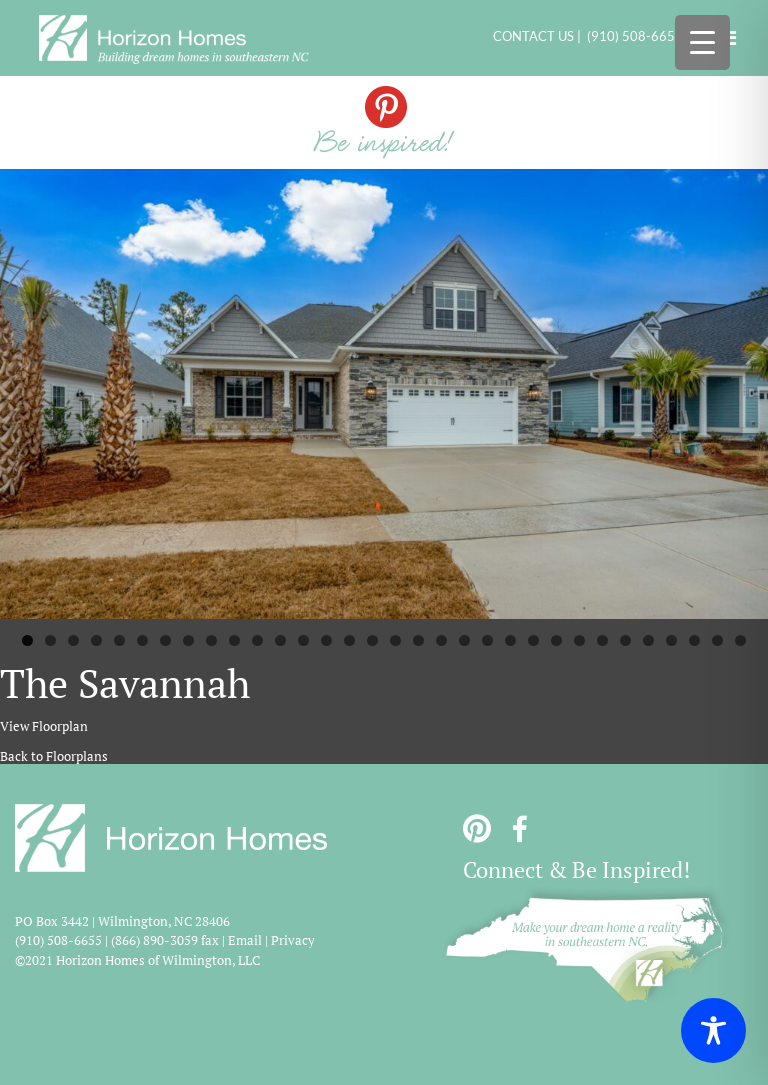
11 (257, 640)
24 (556, 640)
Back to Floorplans (54, 756)
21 (487, 640)
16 (372, 640)
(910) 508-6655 (635, 36)
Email (245, 940)
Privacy (293, 940)
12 (280, 640)
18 (418, 640)
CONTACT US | (540, 36)
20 (464, 640)
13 (303, 640)
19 (441, 640)
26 (602, 640)
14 (326, 640)
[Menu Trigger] (702, 42)
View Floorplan (44, 726)
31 (717, 640)
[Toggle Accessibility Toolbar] (713, 1030)
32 (740, 640)
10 (234, 640)
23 (533, 640)
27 (625, 640)
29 (671, 640)
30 (694, 640)
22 (510, 640)
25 (579, 640)
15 (349, 640)
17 (395, 640)
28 (648, 640)
